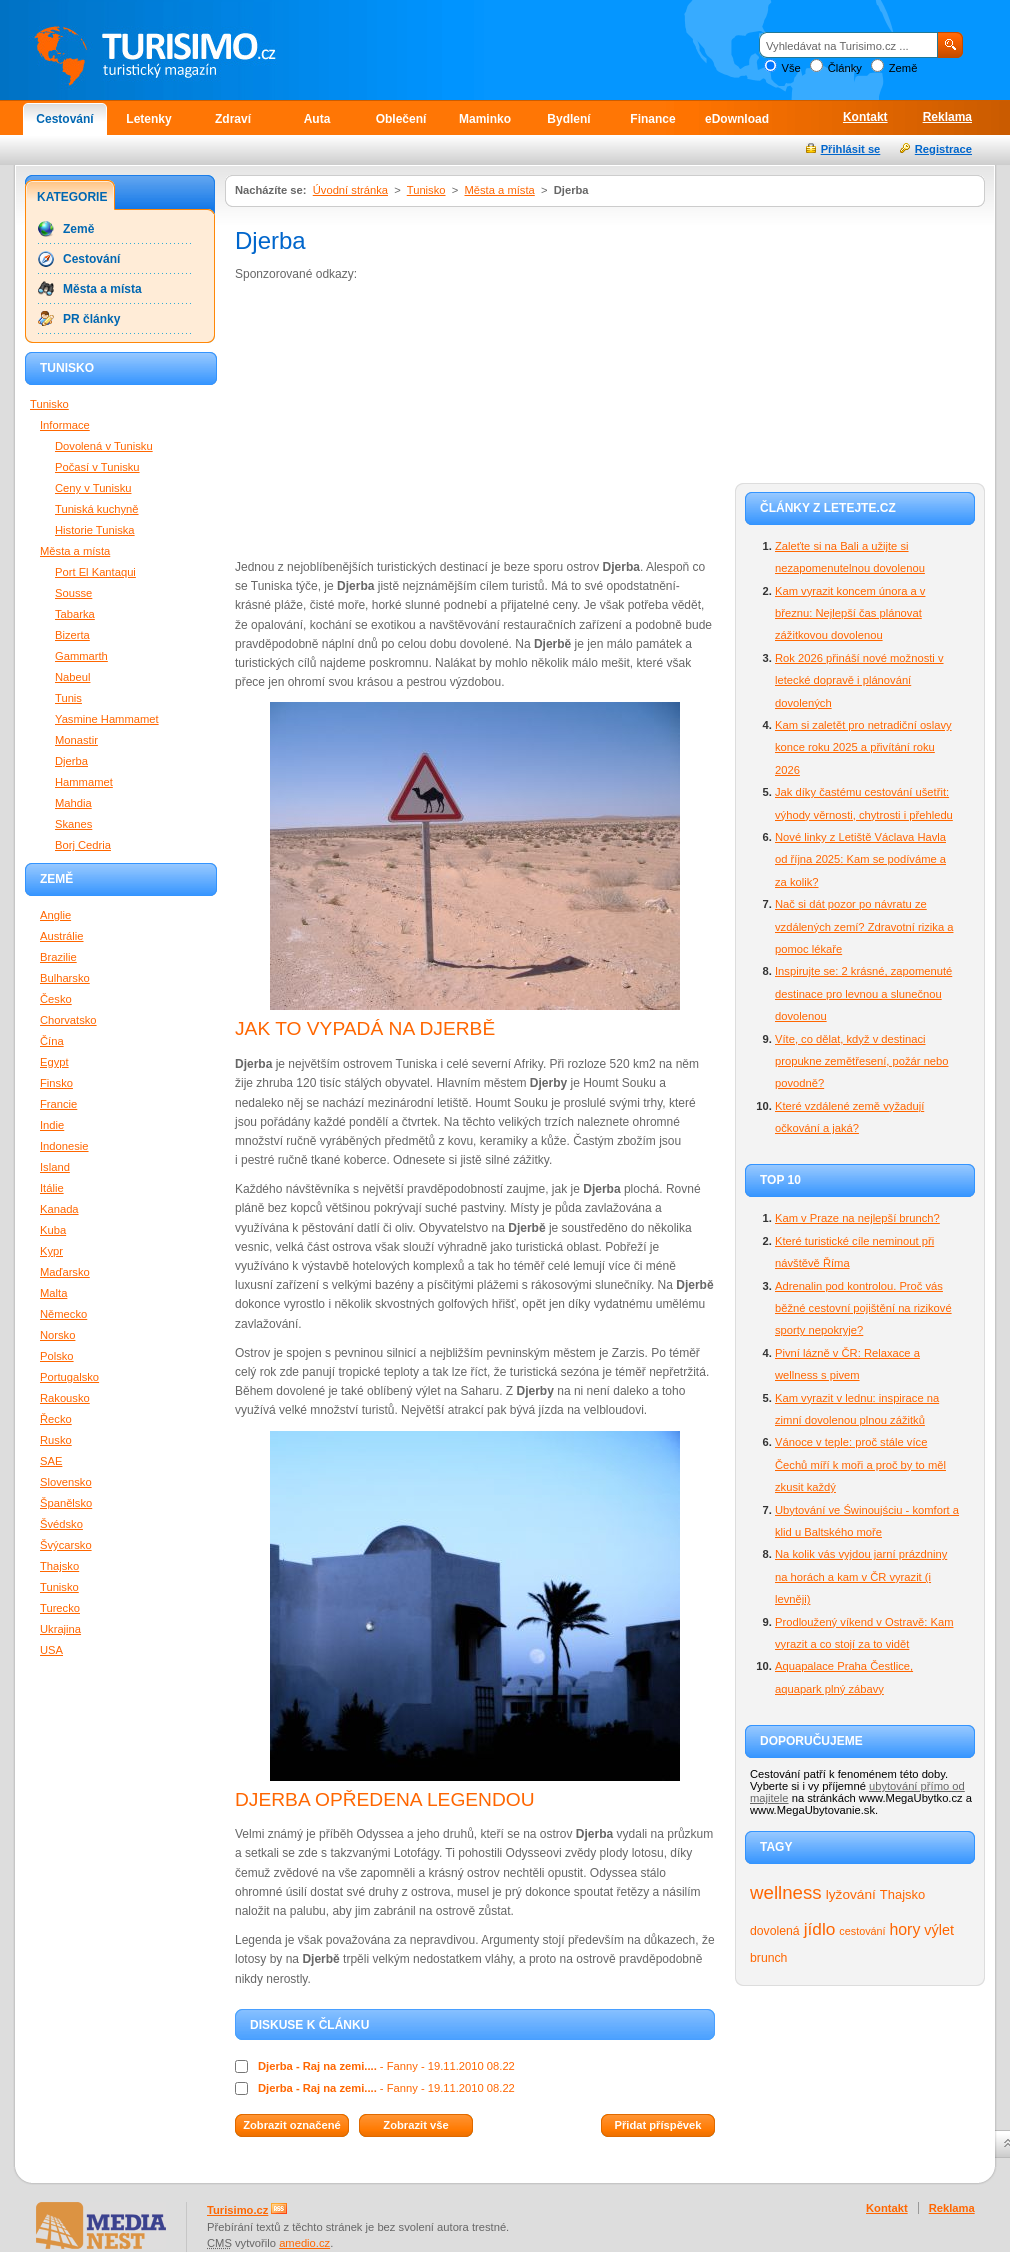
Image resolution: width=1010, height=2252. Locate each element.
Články (845, 68)
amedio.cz (304, 2243)
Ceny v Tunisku (93, 488)
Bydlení (568, 119)
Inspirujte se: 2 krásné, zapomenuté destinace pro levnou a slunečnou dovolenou (863, 993)
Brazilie (58, 957)
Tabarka (75, 614)
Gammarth (81, 656)
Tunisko (426, 190)
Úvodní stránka (350, 190)
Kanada (59, 1209)
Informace (65, 425)
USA (51, 1650)
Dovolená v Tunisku (104, 446)
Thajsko (902, 1894)
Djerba (71, 761)
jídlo (820, 1929)
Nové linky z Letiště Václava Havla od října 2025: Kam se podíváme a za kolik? (860, 859)
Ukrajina (60, 1629)
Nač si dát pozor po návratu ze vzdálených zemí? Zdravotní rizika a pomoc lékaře (864, 926)
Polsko (57, 1356)
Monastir (76, 740)
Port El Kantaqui (95, 572)
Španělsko (66, 1503)
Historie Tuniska (95, 530)
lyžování (851, 1894)
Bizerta (72, 635)
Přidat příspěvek (657, 2125)
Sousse (73, 593)
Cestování (64, 119)
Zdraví (233, 119)
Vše (790, 68)
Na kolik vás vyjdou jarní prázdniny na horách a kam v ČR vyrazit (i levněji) (861, 1576)
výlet (939, 1930)
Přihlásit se (851, 149)
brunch (768, 1958)
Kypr (51, 1251)
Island (55, 1167)
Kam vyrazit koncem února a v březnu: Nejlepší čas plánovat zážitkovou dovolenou (850, 613)
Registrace (943, 149)
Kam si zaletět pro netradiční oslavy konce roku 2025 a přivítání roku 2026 (863, 747)
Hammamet (84, 782)
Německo (63, 1314)
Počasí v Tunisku (97, 467)
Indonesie (64, 1146)
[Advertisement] (388, 419)
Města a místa (499, 190)
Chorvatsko (68, 1020)
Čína (52, 1041)
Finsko (56, 1083)
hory (905, 1929)
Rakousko (65, 1398)
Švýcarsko (66, 1545)
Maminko (485, 119)
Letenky (148, 119)
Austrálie (62, 936)
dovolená (775, 1931)
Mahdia (73, 803)
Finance (652, 119)
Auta (317, 119)
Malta (53, 1293)
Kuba (53, 1230)
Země (903, 68)
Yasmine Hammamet (107, 719)
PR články (91, 319)
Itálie (52, 1188)
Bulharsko (65, 978)
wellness (786, 1892)
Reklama (947, 117)
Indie (52, 1125)
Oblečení (401, 119)
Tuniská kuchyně (97, 509)
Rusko (56, 1440)
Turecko (60, 1608)
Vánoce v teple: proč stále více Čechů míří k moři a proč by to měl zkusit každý (860, 1464)
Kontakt (865, 117)
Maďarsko (65, 1272)
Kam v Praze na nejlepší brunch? (857, 1218)
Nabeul (72, 677)
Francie (58, 1104)
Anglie (55, 915)
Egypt (54, 1062)
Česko (56, 999)
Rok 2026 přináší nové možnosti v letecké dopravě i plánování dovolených (859, 680)
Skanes (73, 824)
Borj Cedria (83, 845)
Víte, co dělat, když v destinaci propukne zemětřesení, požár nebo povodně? (862, 1061)
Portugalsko (69, 1377)
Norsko (57, 1335)
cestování (862, 1931)
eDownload (737, 119)
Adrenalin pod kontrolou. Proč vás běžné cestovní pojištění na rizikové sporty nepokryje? (863, 1308)
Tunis (68, 698)
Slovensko (66, 1482)
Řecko (56, 1419)
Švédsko (61, 1524)
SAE (51, 1461)
